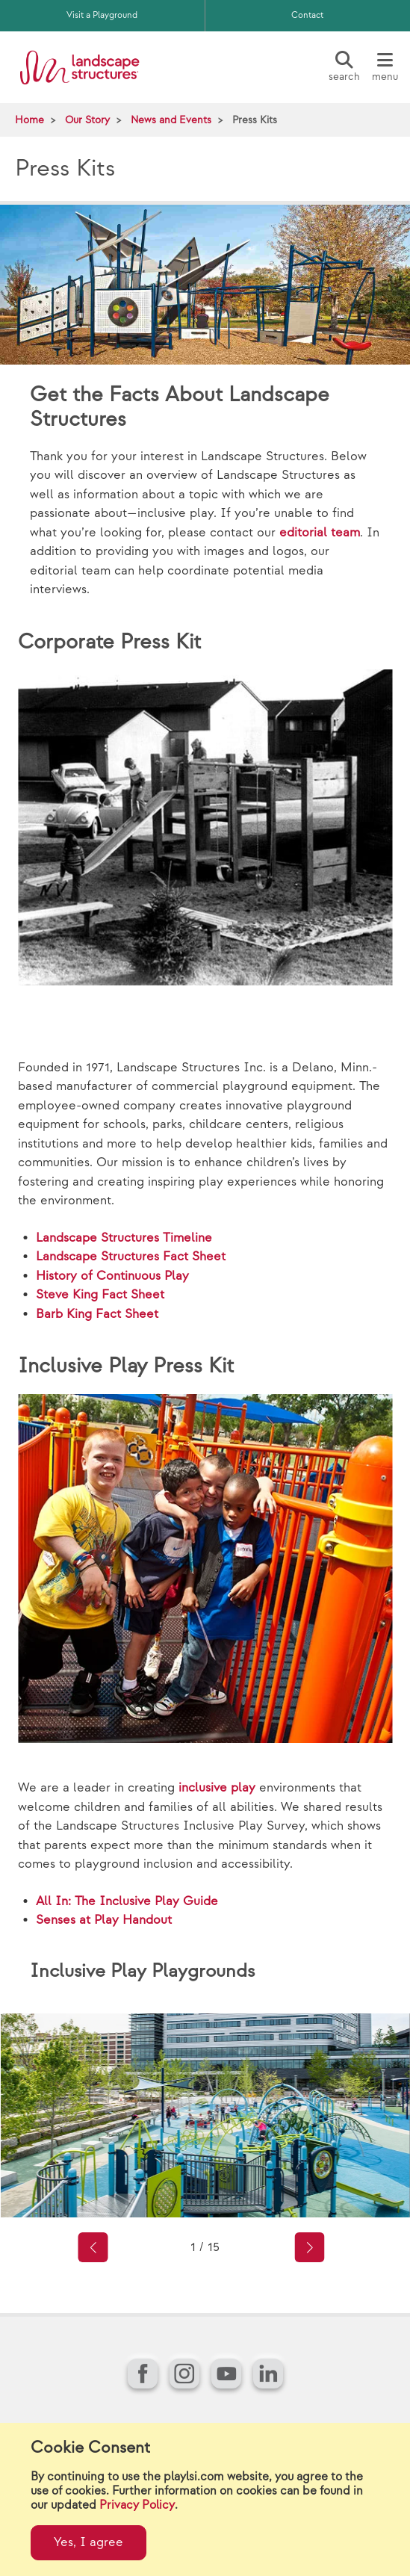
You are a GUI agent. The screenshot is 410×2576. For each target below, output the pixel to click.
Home (29, 120)
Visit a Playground (101, 15)
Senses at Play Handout (104, 1920)
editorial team (319, 532)
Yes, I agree (88, 2542)
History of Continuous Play (112, 1276)
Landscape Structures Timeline (124, 1237)
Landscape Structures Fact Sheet (131, 1256)
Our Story (87, 120)
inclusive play (216, 1787)
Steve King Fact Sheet (100, 1294)
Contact (307, 15)
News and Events (171, 120)
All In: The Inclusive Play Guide (127, 1901)
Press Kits (254, 120)
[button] (93, 2247)
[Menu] (384, 67)
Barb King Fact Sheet (97, 1314)
